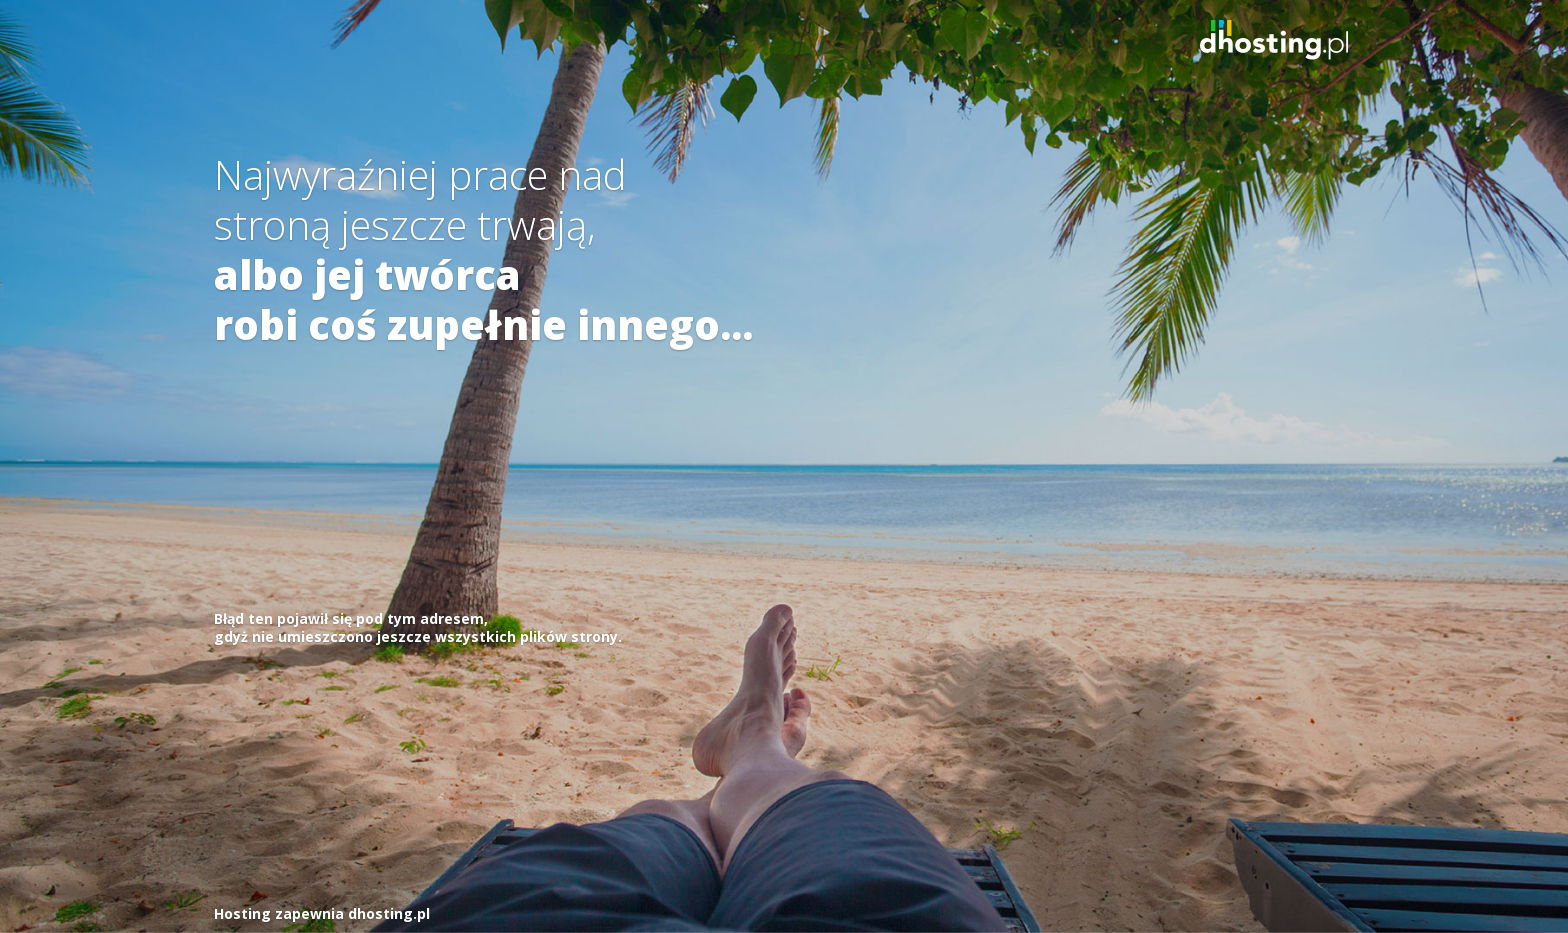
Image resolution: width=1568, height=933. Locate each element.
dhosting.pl (389, 913)
